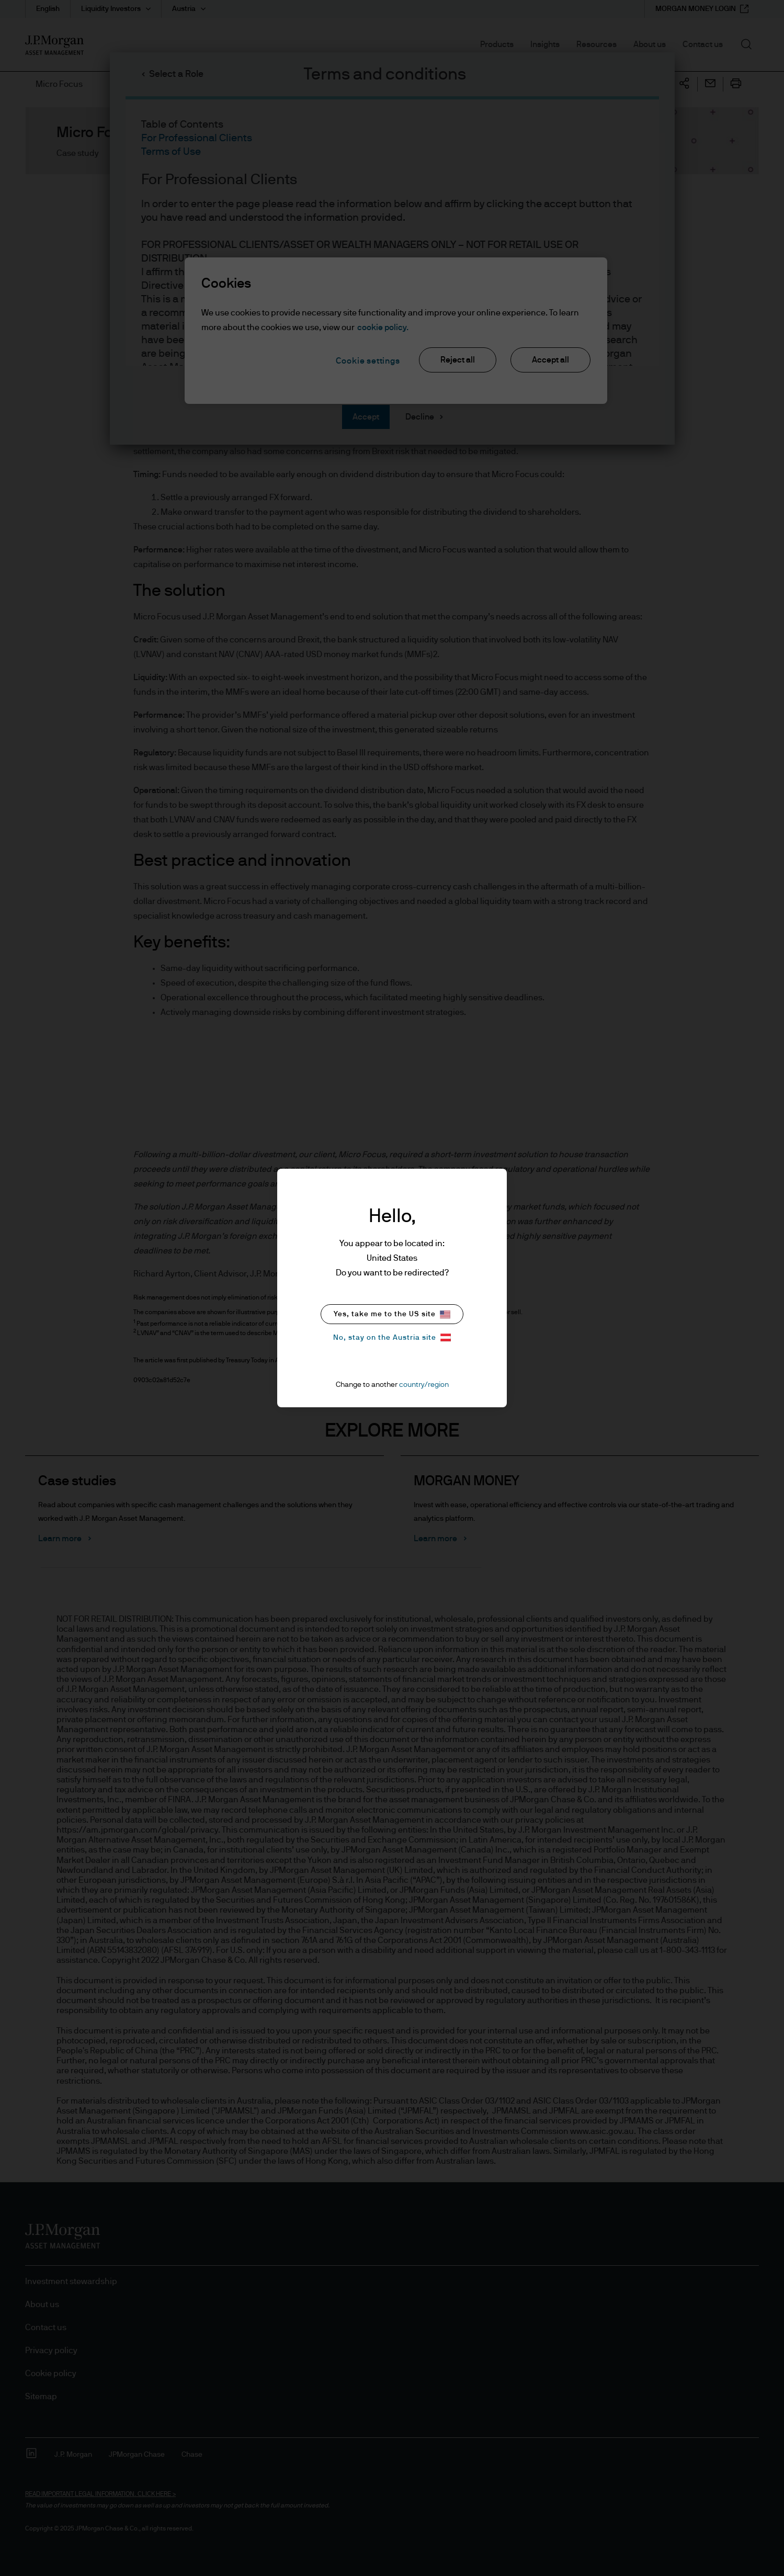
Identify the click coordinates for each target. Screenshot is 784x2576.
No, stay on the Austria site (392, 1337)
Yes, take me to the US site (392, 1314)
